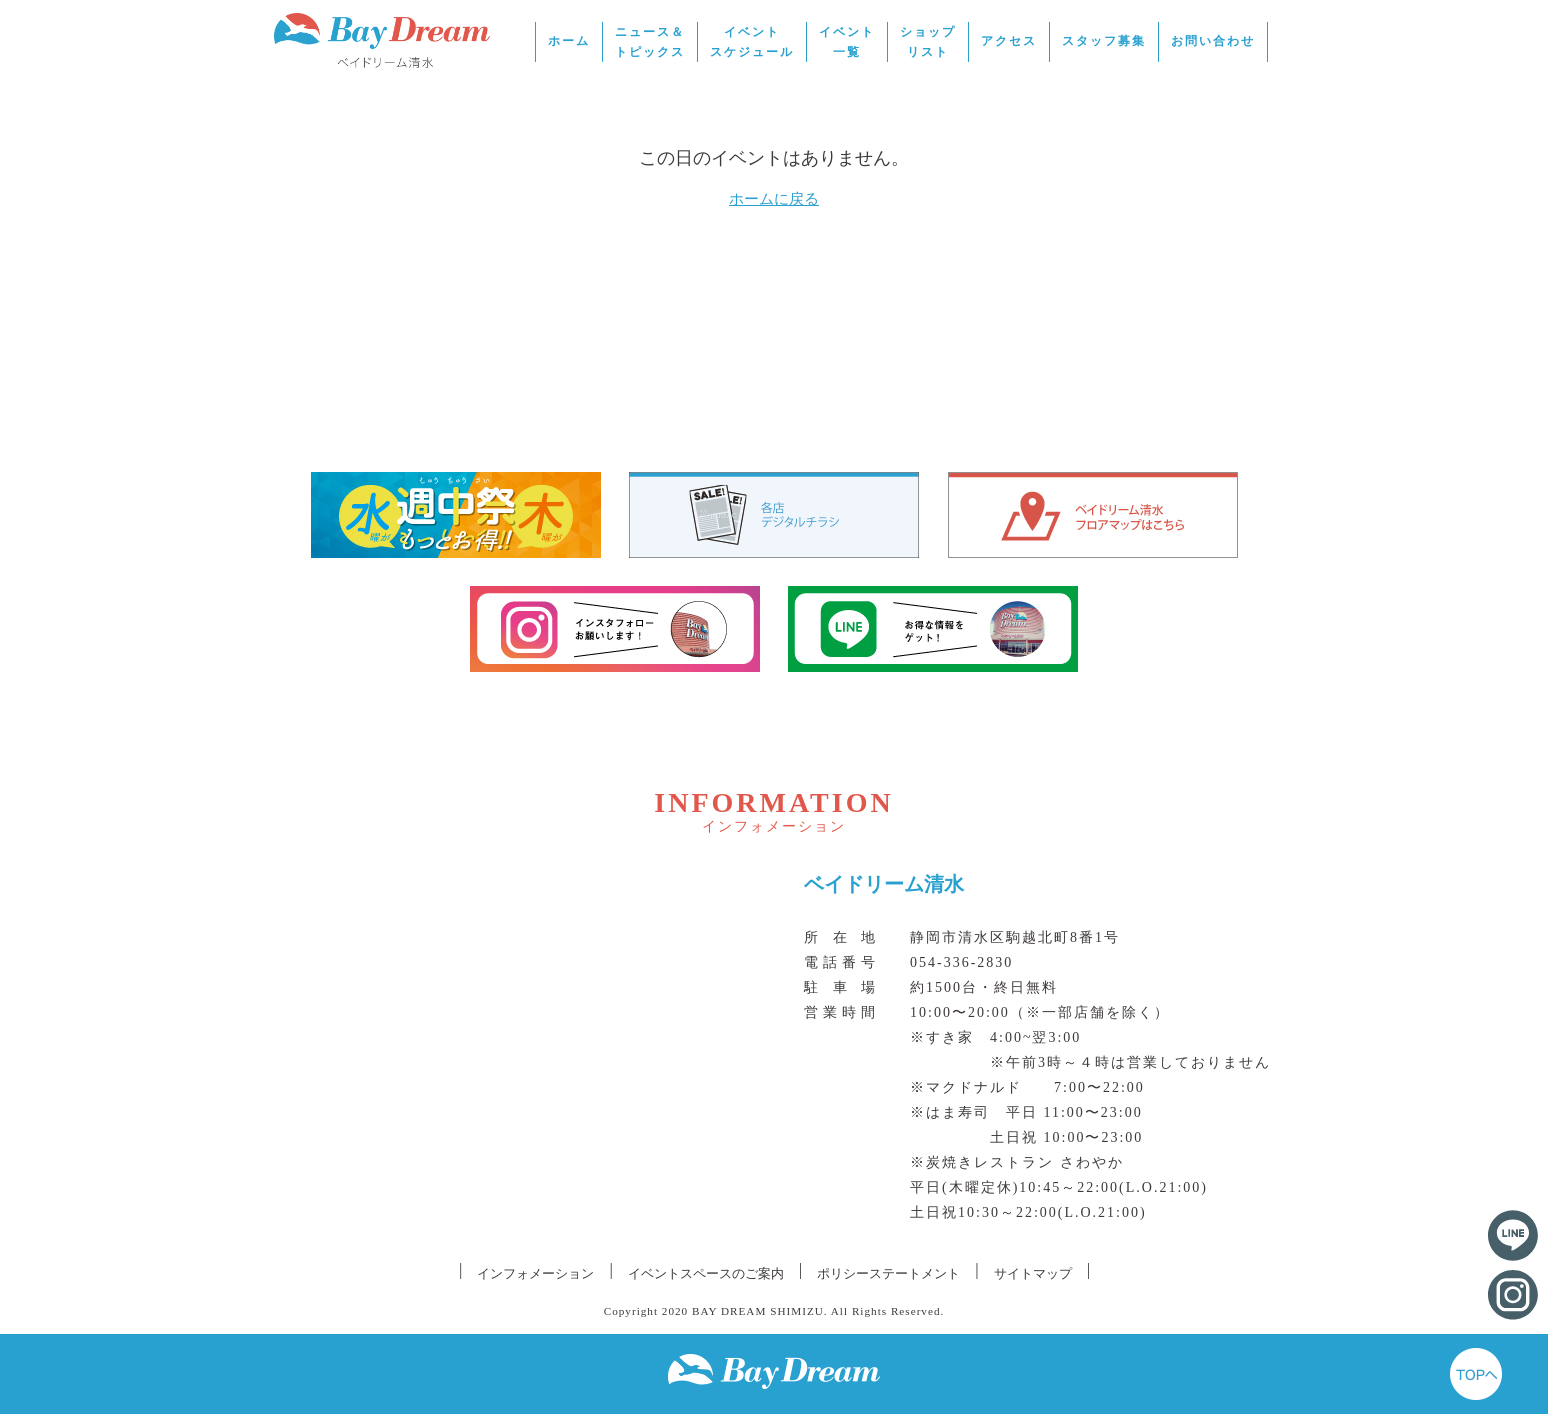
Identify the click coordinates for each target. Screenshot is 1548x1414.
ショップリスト (928, 42)
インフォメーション (535, 1273)
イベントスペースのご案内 (706, 1273)
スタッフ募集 (1104, 41)
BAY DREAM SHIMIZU (758, 1311)
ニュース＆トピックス (650, 42)
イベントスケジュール (752, 42)
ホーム (569, 41)
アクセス (1009, 41)
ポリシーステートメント (888, 1273)
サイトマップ (1033, 1273)
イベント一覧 (847, 42)
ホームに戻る (774, 199)
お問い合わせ (1213, 41)
